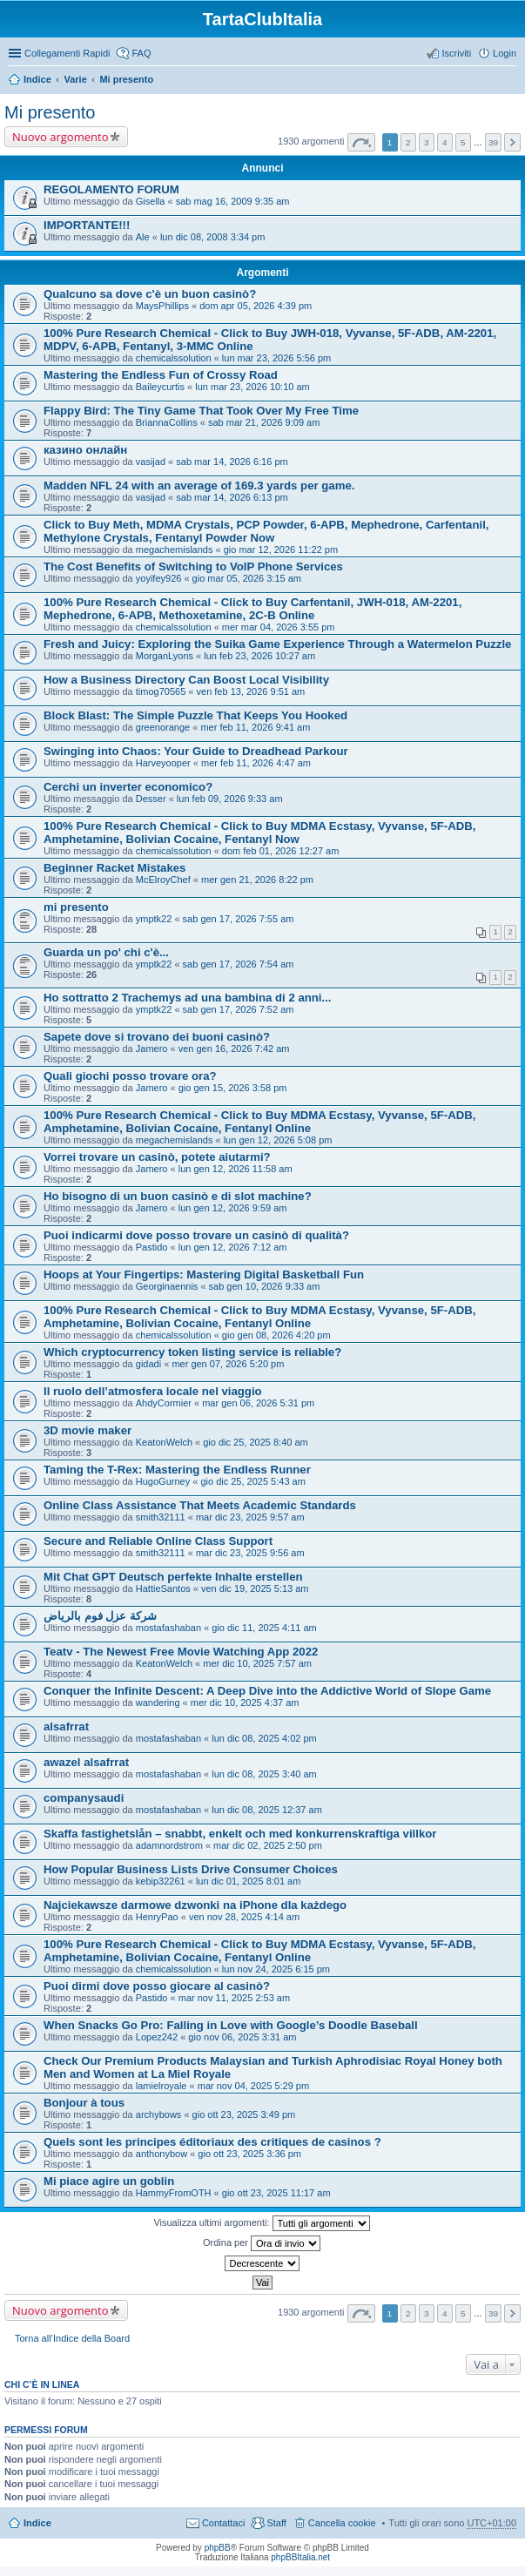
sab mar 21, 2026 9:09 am (264, 422)
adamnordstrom (169, 1845)
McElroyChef (163, 879)
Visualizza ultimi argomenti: (261, 2223)
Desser (151, 798)
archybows (159, 2114)
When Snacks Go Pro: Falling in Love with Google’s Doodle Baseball (231, 2025)
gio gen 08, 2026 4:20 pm (276, 1335)
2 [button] (408, 142)
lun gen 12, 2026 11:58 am (235, 1168)
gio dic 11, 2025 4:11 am (264, 1627)
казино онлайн (85, 449)
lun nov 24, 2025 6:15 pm (276, 1969)
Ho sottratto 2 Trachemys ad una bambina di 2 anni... (188, 997)
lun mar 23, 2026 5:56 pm (276, 358)
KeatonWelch (164, 1442)
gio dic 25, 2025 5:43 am (252, 1481)
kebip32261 (160, 1881)
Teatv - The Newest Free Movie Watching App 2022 (181, 1651)
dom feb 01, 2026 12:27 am (281, 851)
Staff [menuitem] (276, 2523)
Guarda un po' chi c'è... (106, 952)
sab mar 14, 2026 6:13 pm (231, 497)
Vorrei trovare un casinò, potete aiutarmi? (157, 1156)
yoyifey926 (159, 578)
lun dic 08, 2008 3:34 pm (212, 237)
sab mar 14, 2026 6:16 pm (231, 461)
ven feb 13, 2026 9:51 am (251, 691)
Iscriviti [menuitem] (456, 53)
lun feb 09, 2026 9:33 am (230, 798)
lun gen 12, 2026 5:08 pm (278, 1140)
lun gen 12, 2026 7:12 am (232, 1247)
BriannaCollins (167, 422)
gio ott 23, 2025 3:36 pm (249, 2153)
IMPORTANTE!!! (87, 225)
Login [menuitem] (504, 53)
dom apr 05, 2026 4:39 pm (255, 305)
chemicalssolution (174, 358)
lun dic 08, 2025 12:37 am (267, 1809)
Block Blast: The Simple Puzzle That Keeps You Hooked (195, 715)
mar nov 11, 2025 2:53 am (234, 1998)
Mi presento (126, 79)
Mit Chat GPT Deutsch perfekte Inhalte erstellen (173, 1576)
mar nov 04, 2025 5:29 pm (253, 2085)
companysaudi (84, 1797)
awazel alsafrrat (86, 1762)
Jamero (152, 1048)
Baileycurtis (160, 386)
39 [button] (493, 142)
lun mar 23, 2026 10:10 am (252, 386)
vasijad (150, 461)
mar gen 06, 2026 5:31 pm (258, 1403)
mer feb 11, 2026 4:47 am (256, 763)
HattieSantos (163, 1588)
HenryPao (157, 1917)
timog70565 (161, 691)
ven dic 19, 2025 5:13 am (255, 1588)
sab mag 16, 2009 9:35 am (233, 201)
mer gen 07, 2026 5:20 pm (228, 1364)
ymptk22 (154, 919)
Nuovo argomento (60, 137)
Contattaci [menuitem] (224, 2523)
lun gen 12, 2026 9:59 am (232, 1208)
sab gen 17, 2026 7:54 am (238, 964)
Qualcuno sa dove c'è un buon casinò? (150, 293)
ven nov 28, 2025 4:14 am (244, 1917)
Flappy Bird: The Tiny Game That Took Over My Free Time (201, 410)
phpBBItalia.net (300, 2557)
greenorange (163, 727)
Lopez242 (157, 2037)
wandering (158, 1702)
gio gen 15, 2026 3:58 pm (232, 1087)
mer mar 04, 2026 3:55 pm (278, 627)
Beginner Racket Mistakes (114, 867)
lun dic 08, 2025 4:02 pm (264, 1738)
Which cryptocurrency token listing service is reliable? (192, 1352)
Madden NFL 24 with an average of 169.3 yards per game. (199, 485)
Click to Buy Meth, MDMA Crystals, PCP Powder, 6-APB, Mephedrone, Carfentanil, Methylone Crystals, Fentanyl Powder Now (266, 531)
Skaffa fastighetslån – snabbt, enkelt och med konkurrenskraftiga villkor (240, 1833)
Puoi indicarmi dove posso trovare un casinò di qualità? (196, 1235)
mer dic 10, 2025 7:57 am (257, 1663)
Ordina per (261, 2243)
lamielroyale (161, 2085)
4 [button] (445, 142)
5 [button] (463, 142)
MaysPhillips (162, 305)
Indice (37, 79)
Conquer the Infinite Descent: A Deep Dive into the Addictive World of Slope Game (267, 1690)
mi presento (76, 907)
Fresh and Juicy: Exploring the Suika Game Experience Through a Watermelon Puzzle (277, 644)
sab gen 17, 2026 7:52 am (238, 1009)
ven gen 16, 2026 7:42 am (234, 1048)
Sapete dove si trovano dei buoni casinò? (157, 1036)
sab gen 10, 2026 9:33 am (264, 1286)
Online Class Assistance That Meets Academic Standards (200, 1505)
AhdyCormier (164, 1403)
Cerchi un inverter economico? (128, 786)
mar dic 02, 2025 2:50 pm (267, 1845)
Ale (143, 237)
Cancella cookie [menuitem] (342, 2523)
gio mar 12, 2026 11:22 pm (281, 549)
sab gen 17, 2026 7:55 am (238, 919)
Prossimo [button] (512, 142)
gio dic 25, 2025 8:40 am (255, 1442)
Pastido (152, 1247)
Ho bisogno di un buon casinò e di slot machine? (178, 1196)
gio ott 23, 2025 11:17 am (276, 2193)
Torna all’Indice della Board (72, 2338)
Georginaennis (167, 1286)
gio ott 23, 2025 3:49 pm (244, 2114)
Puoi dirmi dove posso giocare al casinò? (157, 1986)
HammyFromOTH (174, 2193)
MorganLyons (164, 656)
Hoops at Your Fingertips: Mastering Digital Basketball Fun (204, 1274)
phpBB (218, 2547)
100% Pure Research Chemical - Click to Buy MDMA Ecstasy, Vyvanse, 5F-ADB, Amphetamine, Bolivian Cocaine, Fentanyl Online (259, 1122)
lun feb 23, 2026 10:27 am (259, 656)
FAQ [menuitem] (141, 53)
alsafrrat (66, 1726)
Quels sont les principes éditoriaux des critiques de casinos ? (212, 2141)
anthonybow (161, 2153)
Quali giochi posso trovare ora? (130, 1075)
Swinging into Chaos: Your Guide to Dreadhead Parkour (196, 751)
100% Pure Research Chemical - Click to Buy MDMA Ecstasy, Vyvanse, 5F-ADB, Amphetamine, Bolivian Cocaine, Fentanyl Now (259, 832)
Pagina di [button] (361, 142)
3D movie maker (87, 1430)
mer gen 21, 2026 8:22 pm (257, 879)
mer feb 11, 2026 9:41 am (255, 727)
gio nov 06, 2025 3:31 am (242, 2037)
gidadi (148, 1364)
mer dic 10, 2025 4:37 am (245, 1702)
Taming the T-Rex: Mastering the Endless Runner (177, 1469)
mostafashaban (168, 1627)
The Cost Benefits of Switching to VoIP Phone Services (193, 566)
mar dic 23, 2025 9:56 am (250, 1553)
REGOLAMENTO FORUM (111, 189)
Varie (75, 79)
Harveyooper (163, 763)
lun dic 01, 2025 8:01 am (248, 1881)
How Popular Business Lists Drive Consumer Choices (191, 1869)
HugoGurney (163, 1481)
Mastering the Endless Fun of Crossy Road (161, 374)
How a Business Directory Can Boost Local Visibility (186, 679)
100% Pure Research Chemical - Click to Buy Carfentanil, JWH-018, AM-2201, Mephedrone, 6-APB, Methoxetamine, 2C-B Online (252, 609)
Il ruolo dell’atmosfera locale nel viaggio (153, 1391)
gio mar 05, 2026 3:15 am (246, 578)
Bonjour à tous (84, 2102)
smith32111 (160, 1517)
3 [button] (426, 142)
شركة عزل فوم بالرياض (100, 1615)
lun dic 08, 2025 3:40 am (264, 1774)
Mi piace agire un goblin (109, 2181)
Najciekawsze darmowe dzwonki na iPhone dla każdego (195, 1905)
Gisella (150, 201)
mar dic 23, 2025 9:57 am (250, 1517)
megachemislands (174, 549)
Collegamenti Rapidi (67, 53)
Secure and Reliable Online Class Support (158, 1541)
